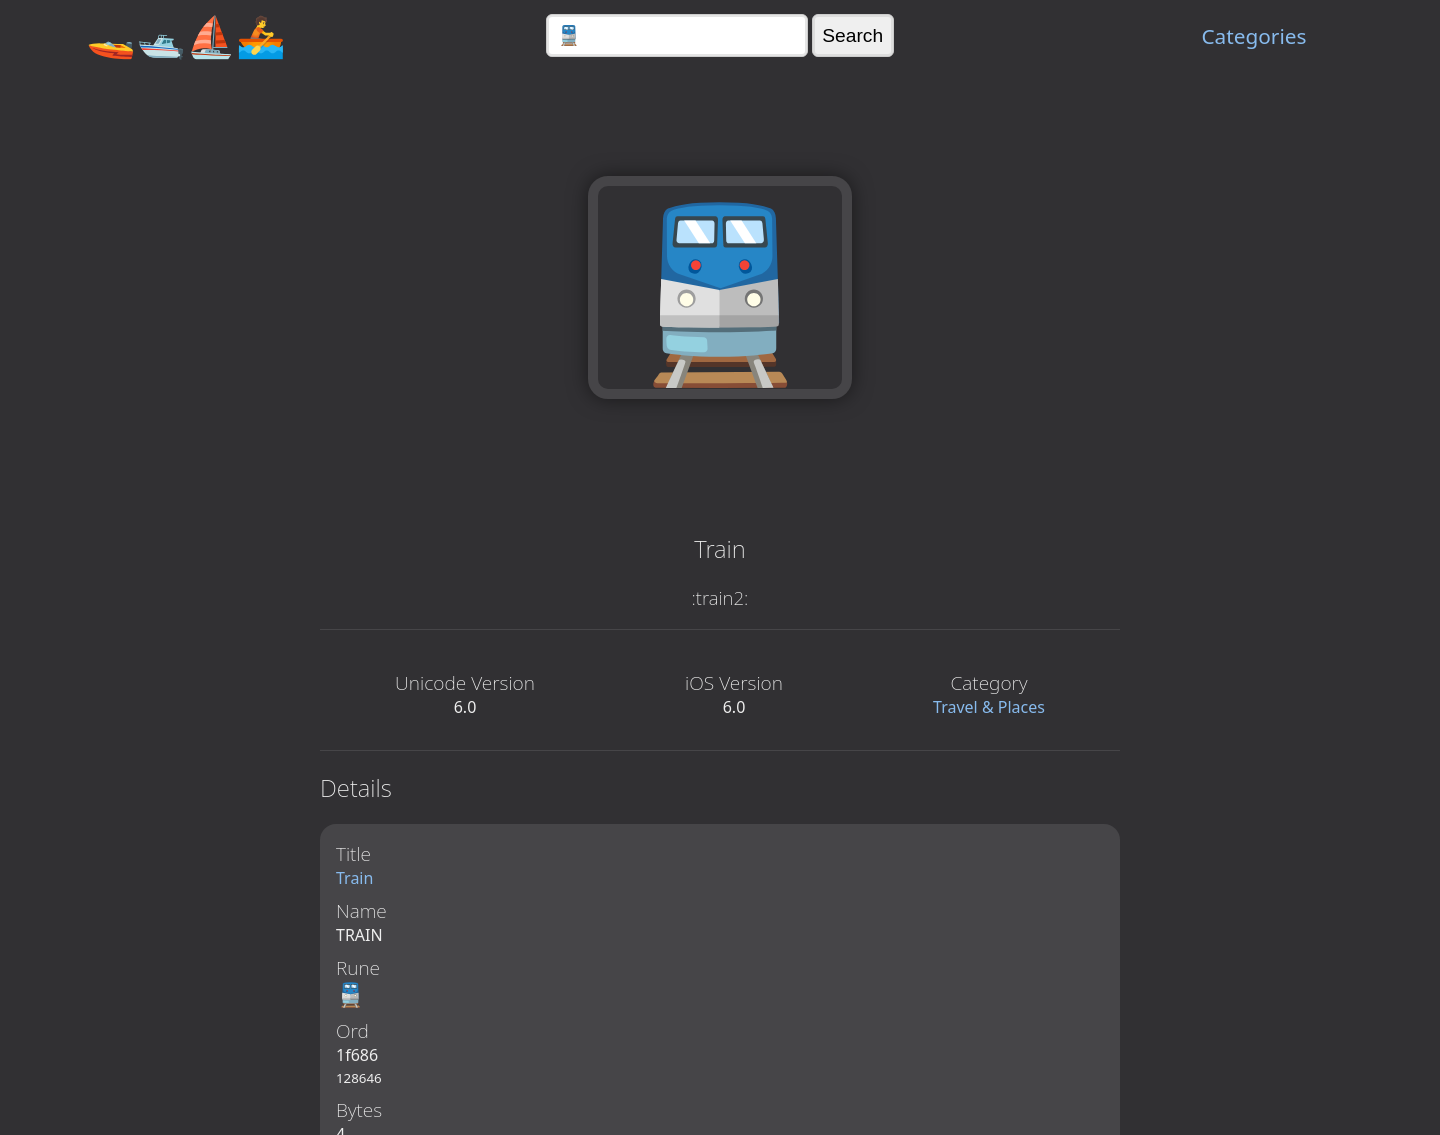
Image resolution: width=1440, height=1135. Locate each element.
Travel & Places (989, 707)
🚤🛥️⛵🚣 (186, 35)
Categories (1253, 36)
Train (354, 878)
